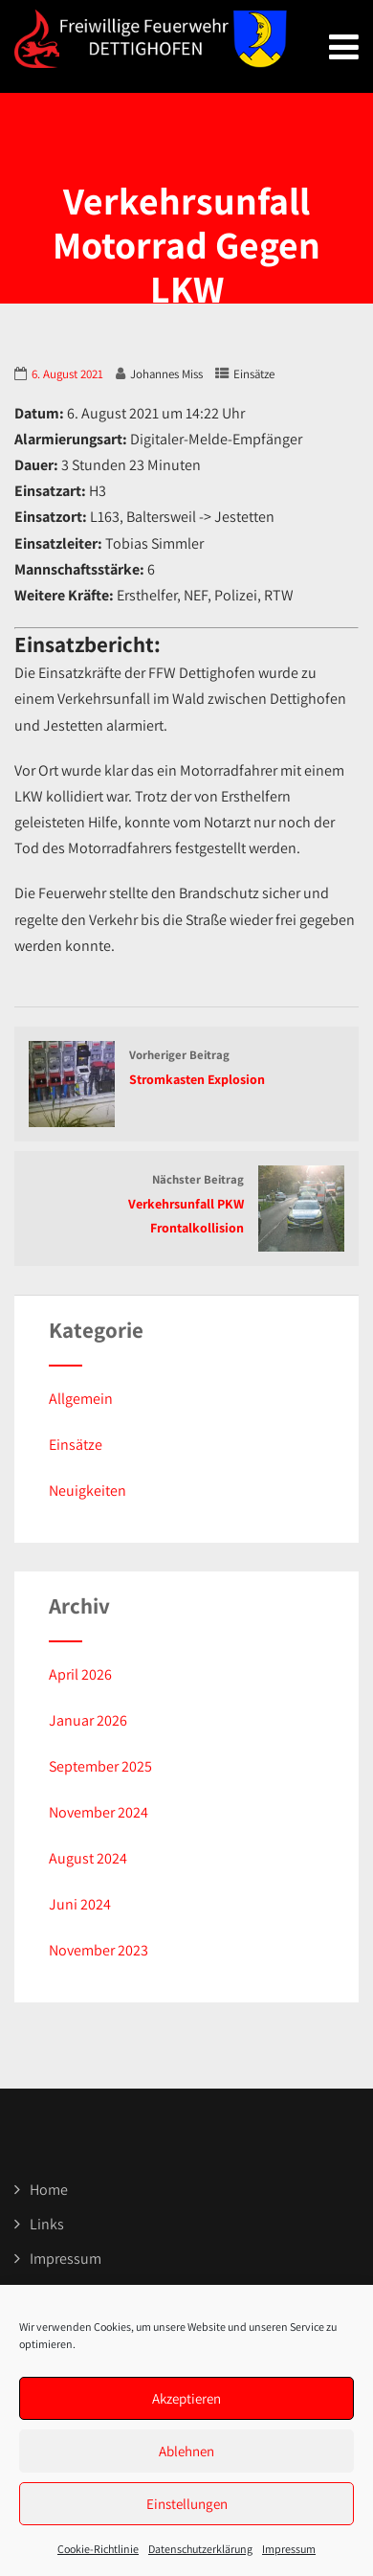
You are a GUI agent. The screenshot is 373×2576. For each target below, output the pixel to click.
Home (49, 2190)
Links (47, 2224)
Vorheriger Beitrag (186, 1069)
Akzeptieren (186, 2398)
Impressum (289, 2549)
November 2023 (98, 1950)
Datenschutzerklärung (200, 2549)
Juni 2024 (80, 1904)
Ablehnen (186, 2451)
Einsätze (253, 374)
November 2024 (98, 1812)
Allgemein (81, 1399)
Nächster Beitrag (186, 1205)
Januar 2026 (88, 1720)
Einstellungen (187, 2504)
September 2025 (100, 1766)
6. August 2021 (67, 374)
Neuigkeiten (87, 1490)
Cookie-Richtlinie (98, 2549)
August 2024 (88, 1858)
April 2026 (80, 1674)
